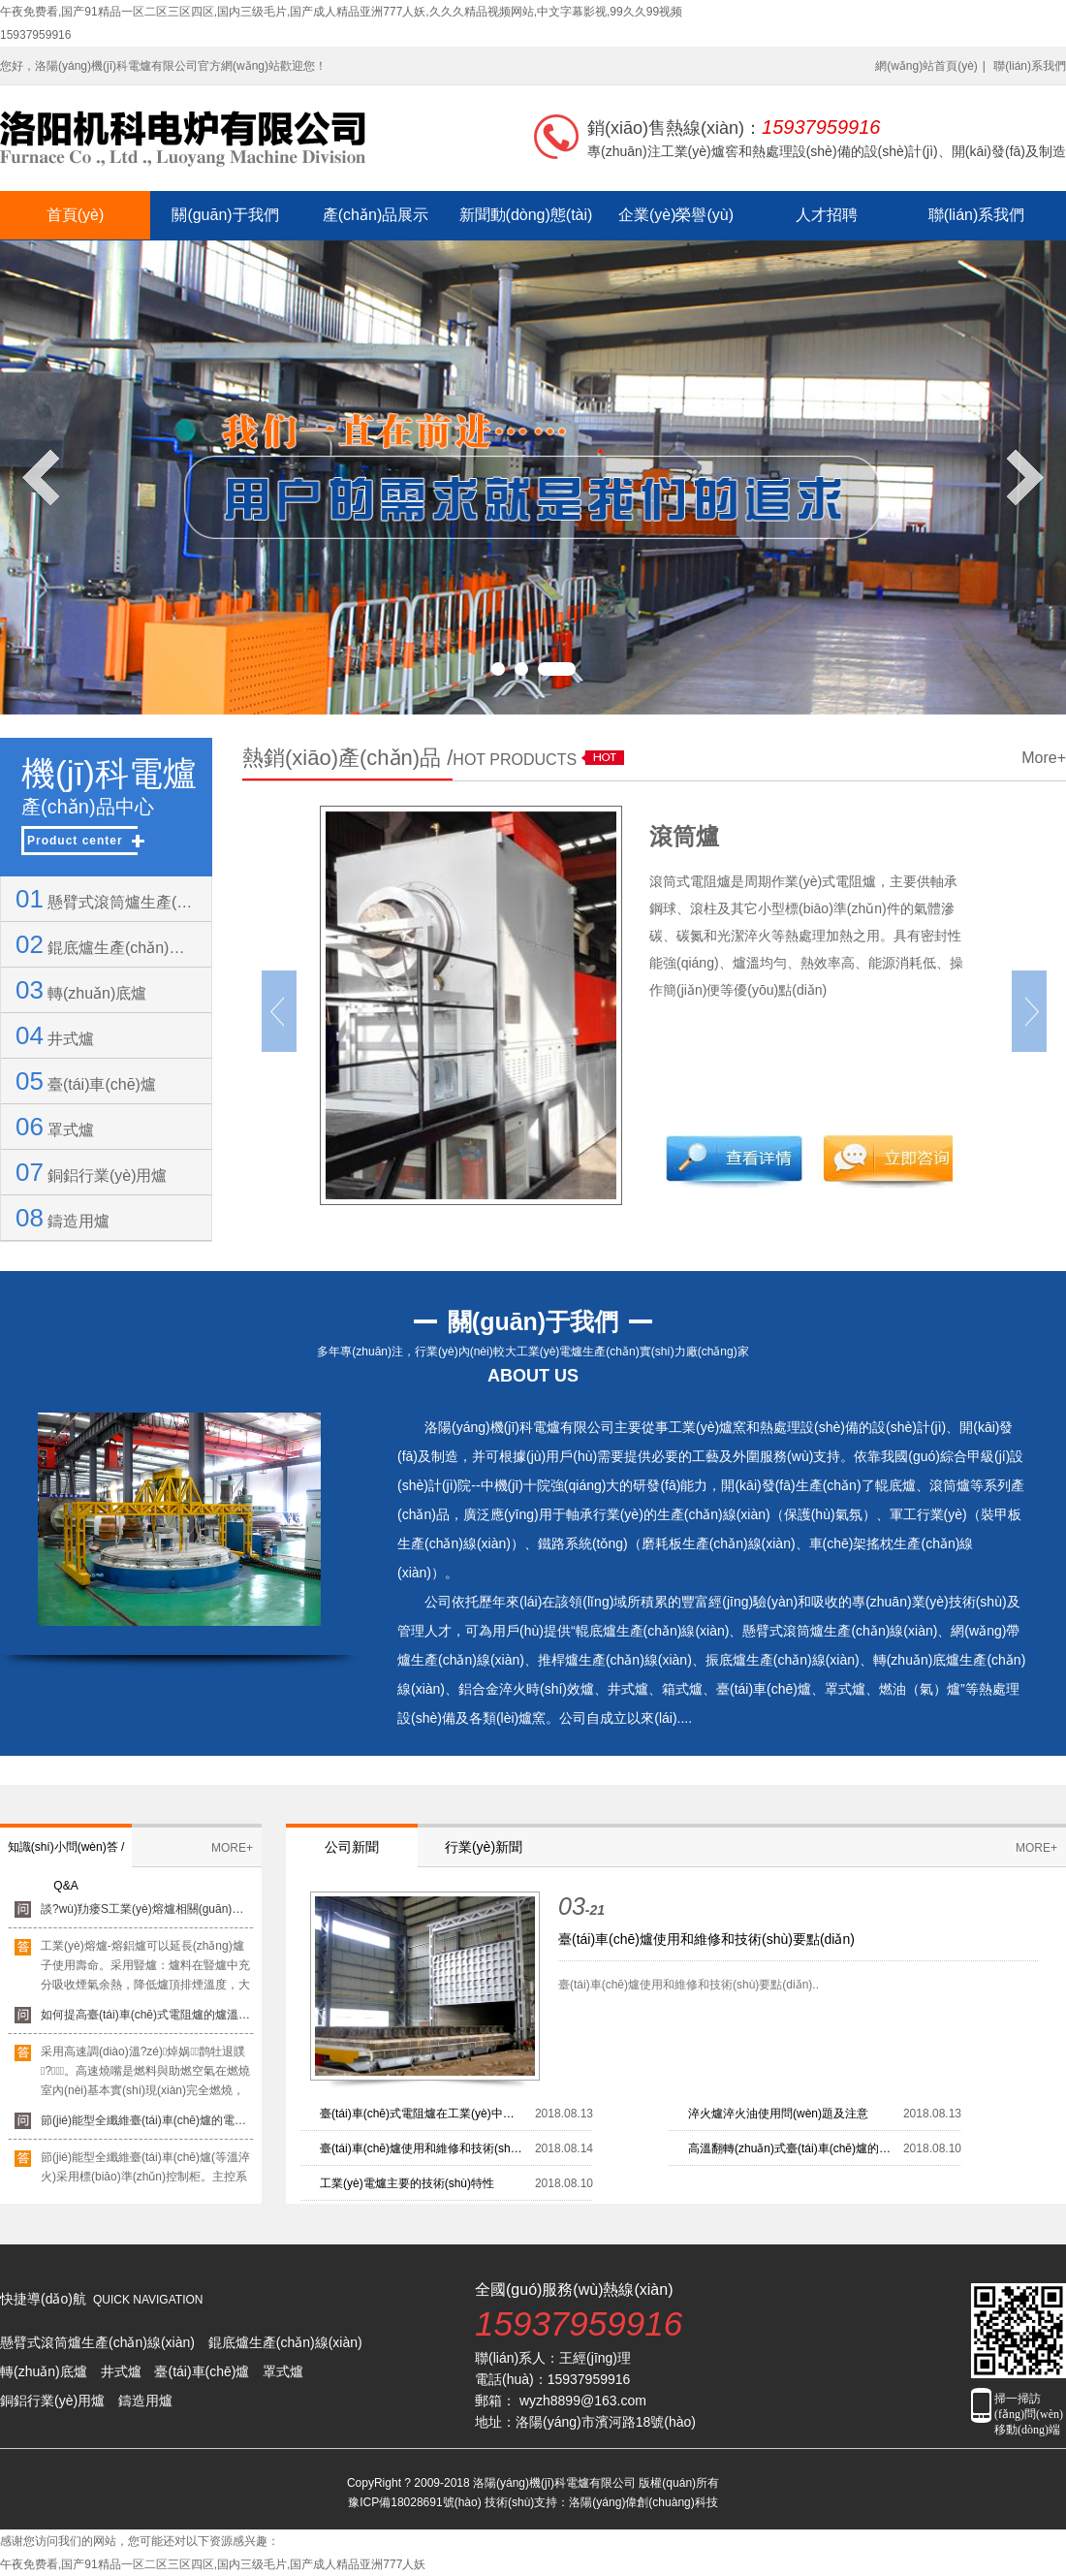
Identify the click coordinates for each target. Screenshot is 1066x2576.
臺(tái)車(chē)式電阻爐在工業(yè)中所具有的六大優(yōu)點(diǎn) (422, 2113)
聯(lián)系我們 (1029, 66)
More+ (1043, 757)
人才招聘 (827, 215)
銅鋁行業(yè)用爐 (91, 1172)
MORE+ (232, 1848)
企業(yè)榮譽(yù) (676, 215)
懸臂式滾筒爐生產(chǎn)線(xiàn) (106, 898)
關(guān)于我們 (225, 215)
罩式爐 (55, 1126)
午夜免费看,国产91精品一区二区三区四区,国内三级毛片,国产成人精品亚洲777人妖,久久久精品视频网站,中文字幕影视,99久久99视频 (341, 11)
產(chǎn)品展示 (375, 215)
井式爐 (55, 1035)
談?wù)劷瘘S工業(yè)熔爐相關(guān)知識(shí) (147, 1916)
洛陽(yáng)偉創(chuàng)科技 (643, 2502)
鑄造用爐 (63, 1217)
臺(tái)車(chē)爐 (86, 1081)
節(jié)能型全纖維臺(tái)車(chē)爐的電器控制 (147, 2127)
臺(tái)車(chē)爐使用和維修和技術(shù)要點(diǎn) (706, 1939)
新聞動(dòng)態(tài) (526, 215)
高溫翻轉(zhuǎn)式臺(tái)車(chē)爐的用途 (791, 2148)
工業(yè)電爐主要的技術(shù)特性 (407, 2183)
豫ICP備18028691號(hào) (414, 2502)
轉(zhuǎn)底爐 (81, 989)
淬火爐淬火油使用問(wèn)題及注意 (778, 2113)
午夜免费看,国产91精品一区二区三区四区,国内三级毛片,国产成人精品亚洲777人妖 (212, 2564)
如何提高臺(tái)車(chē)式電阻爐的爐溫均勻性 (147, 2021)
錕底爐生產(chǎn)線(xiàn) (106, 944)
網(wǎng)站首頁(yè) (926, 66)
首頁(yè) (76, 215)
